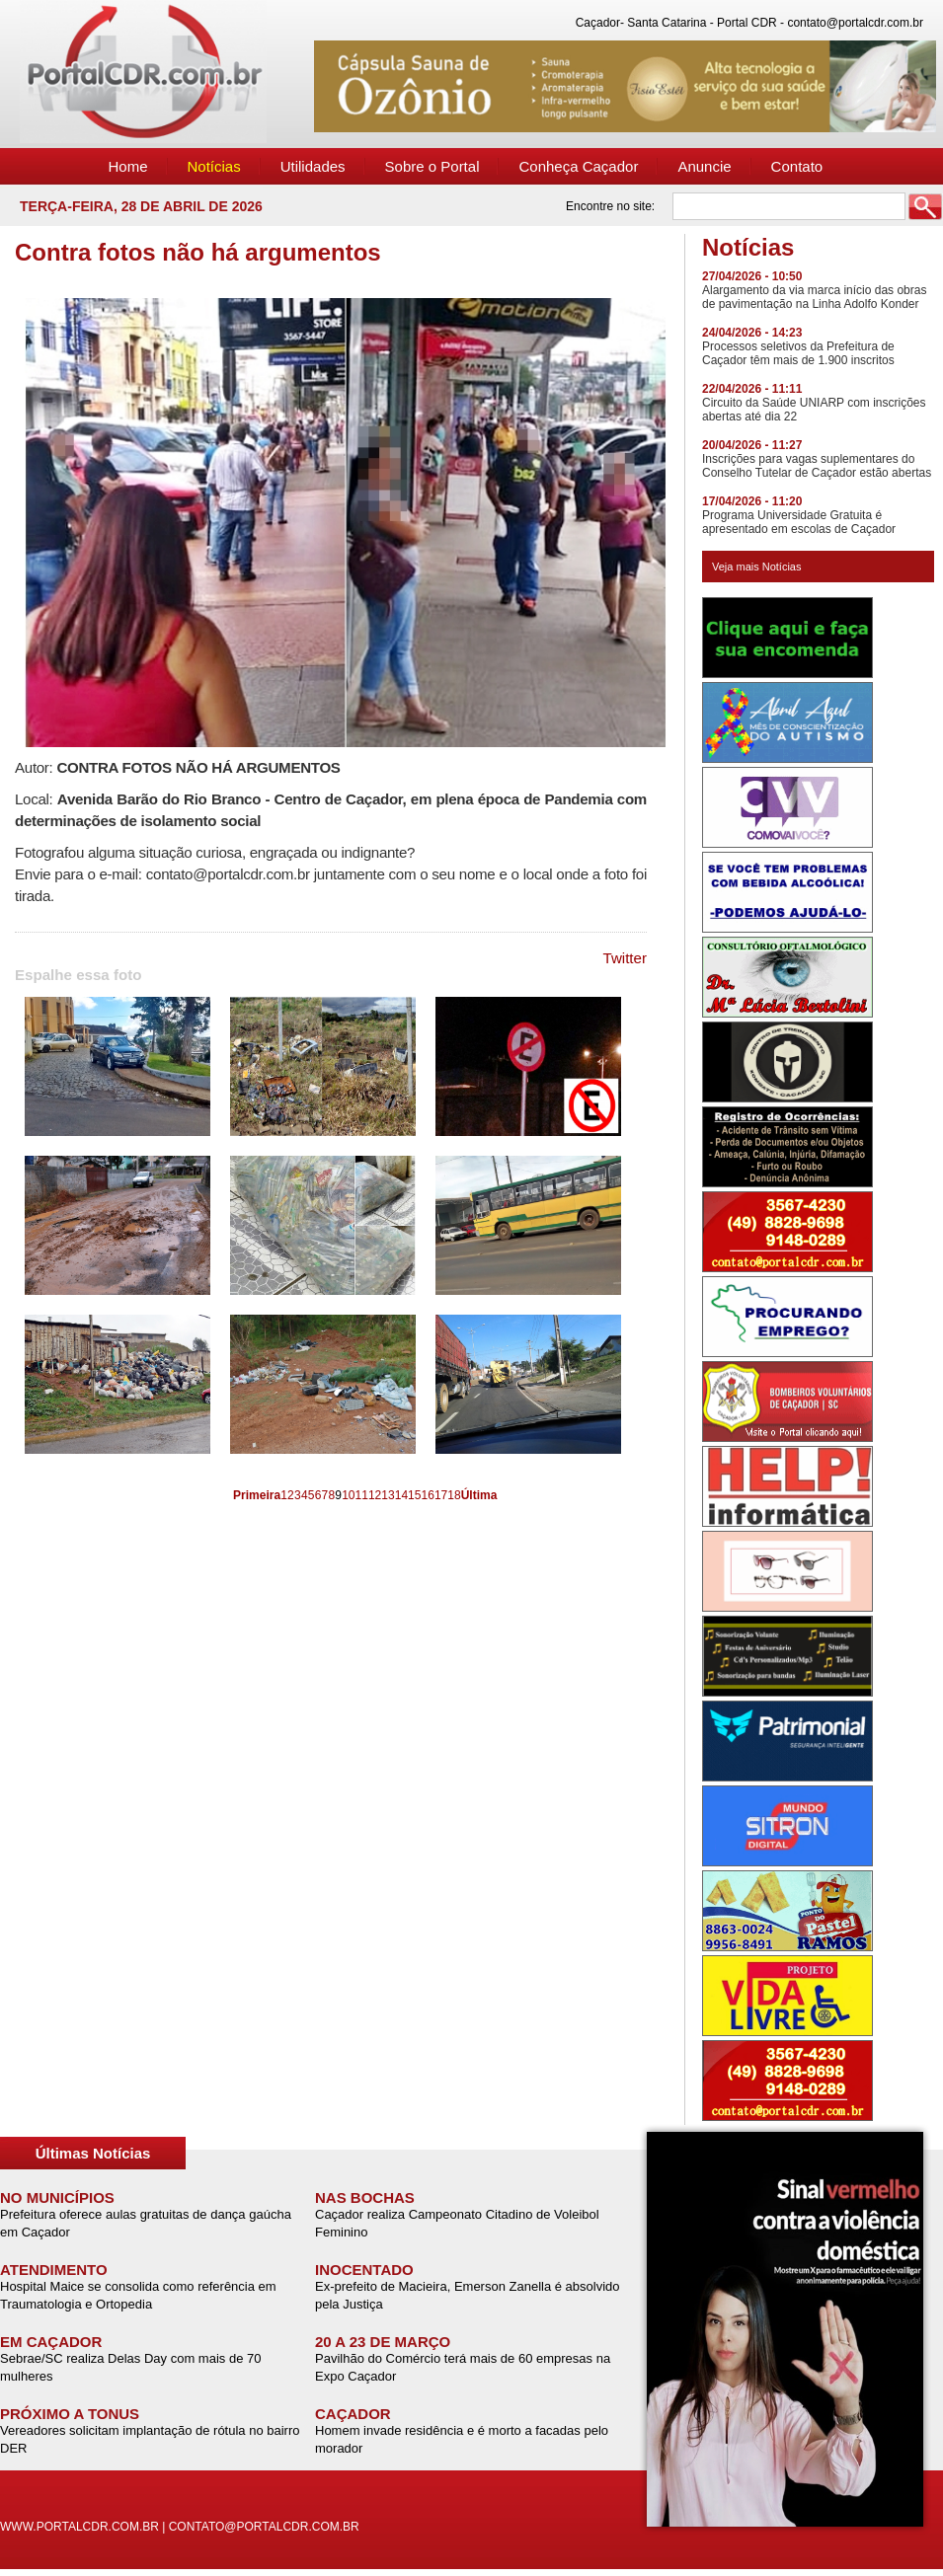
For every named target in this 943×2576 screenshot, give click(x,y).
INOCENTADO (364, 2269)
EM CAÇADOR (51, 2341)
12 (374, 1495)
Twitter (625, 957)
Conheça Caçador (578, 166)
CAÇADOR (353, 2413)
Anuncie (704, 166)
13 (387, 1495)
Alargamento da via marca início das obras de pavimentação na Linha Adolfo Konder (814, 297)
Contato (797, 166)
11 (361, 1495)
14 (401, 1495)
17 (440, 1495)
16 (428, 1495)
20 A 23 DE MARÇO (382, 2341)
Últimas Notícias (93, 2153)
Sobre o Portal (432, 166)
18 (453, 1495)
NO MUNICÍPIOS (57, 2197)
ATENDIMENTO (54, 2269)
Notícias (214, 166)
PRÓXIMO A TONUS (69, 2413)
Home (128, 166)
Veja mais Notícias (756, 566)
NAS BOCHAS (365, 2197)
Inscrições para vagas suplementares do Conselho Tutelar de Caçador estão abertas (816, 466)
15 (414, 1495)
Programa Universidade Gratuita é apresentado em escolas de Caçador (799, 522)
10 (348, 1495)
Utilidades (313, 166)
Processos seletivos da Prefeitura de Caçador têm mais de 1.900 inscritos (798, 353)
